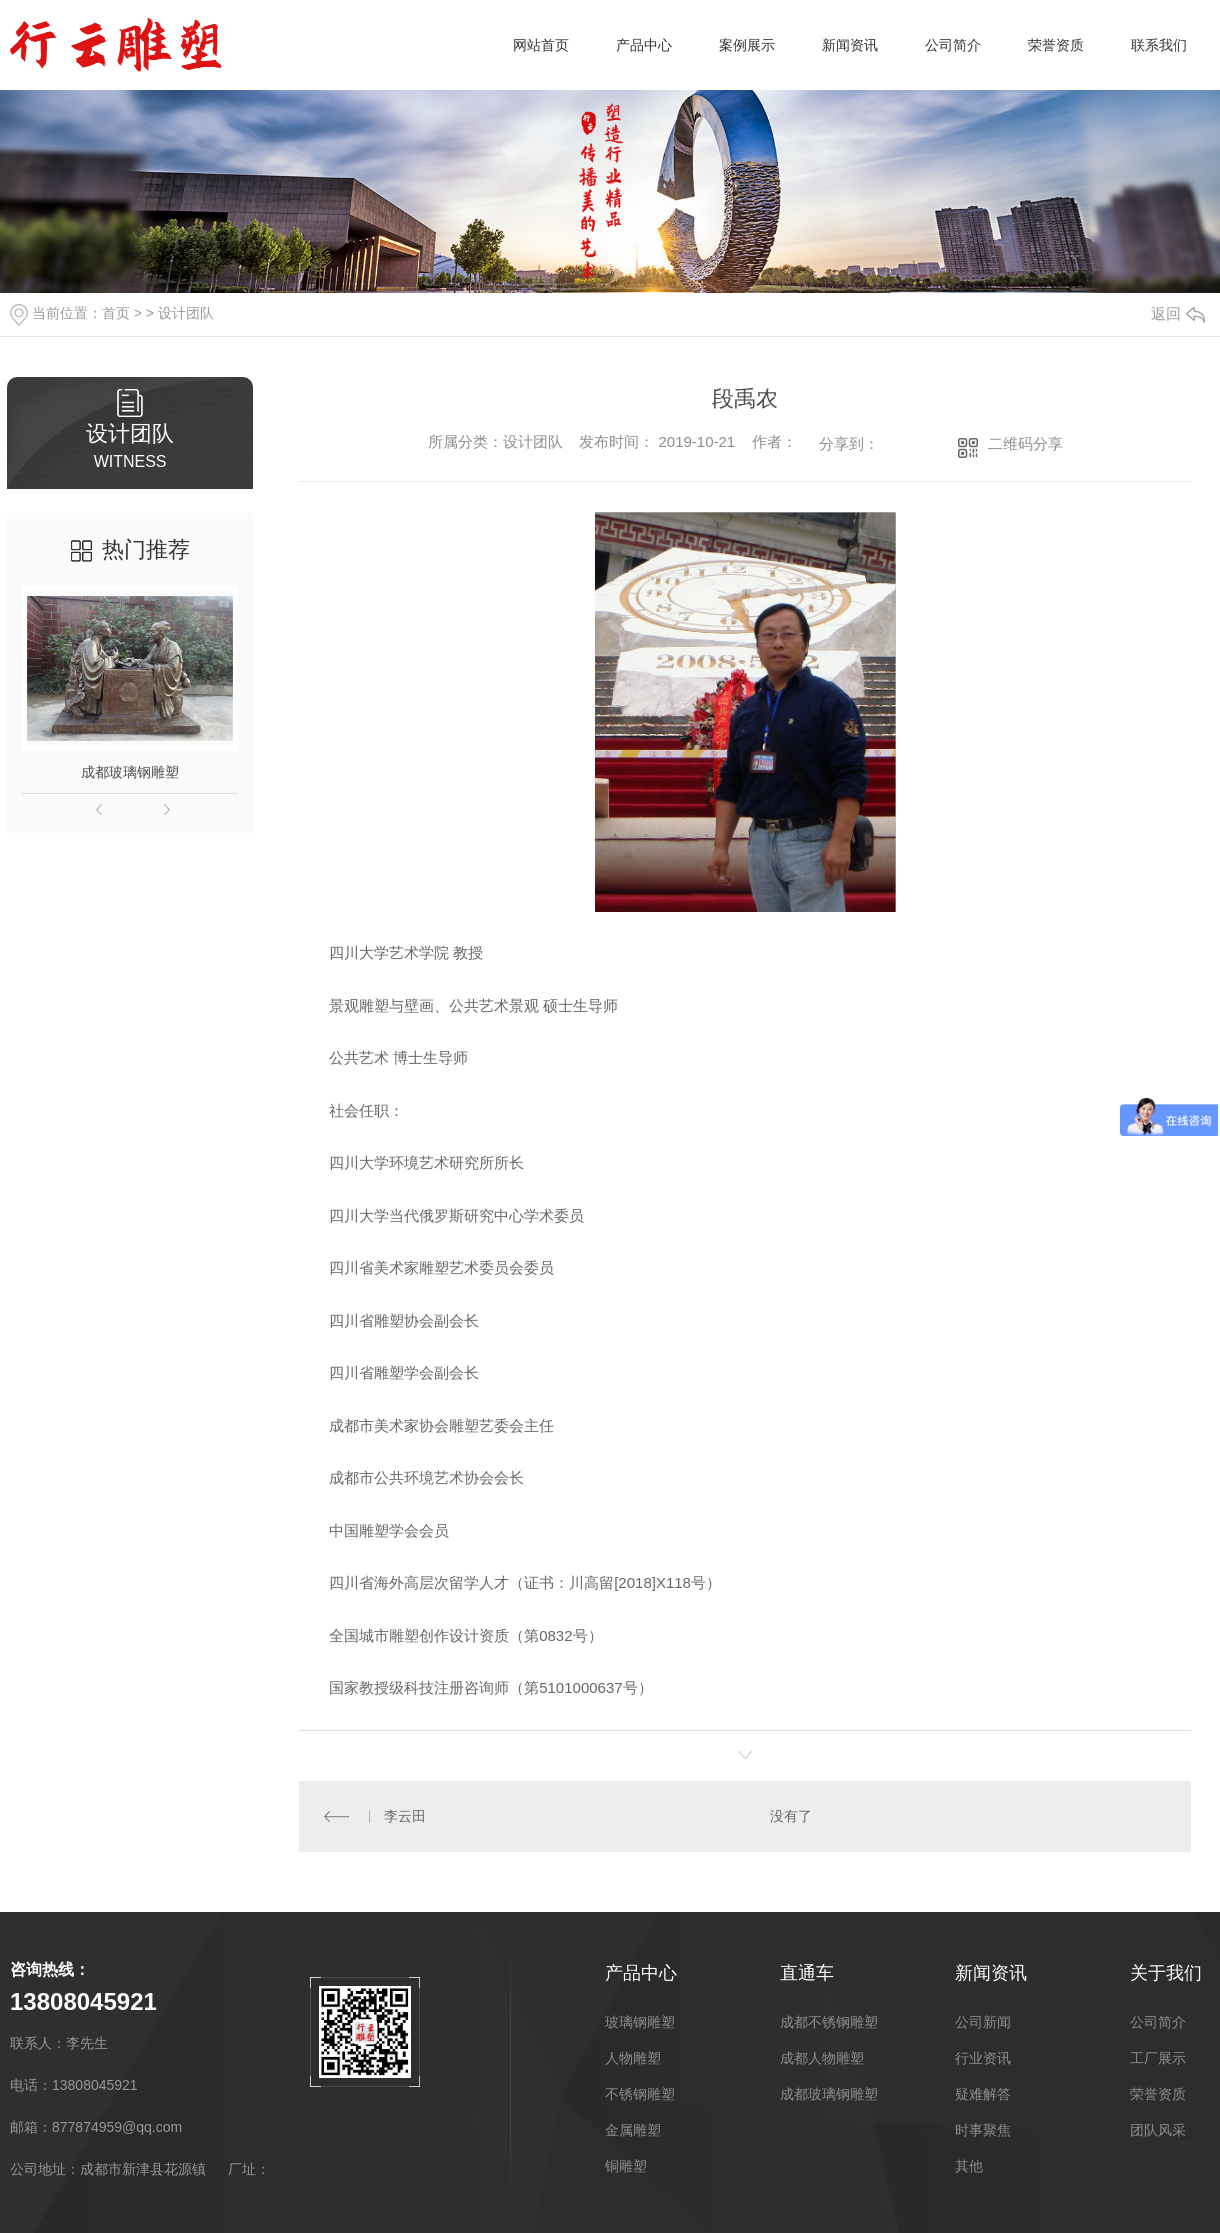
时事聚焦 (983, 2129)
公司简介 (953, 45)
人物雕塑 (633, 2057)
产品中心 (644, 45)
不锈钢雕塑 (640, 2093)
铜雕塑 (626, 2165)
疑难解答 (983, 2093)
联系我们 (1159, 45)
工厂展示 (1158, 2057)
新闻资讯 (850, 45)
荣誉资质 (1056, 45)
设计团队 (186, 313)
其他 (969, 2165)
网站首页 (541, 45)
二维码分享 (1025, 443)
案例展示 (747, 45)
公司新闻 (983, 2021)
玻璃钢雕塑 (640, 2021)
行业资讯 (983, 2057)
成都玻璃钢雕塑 (130, 772)
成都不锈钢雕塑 (829, 2021)
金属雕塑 (633, 2129)
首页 (116, 313)
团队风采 (1158, 2129)
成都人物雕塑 (822, 2057)
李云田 (404, 1816)
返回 (1178, 313)
